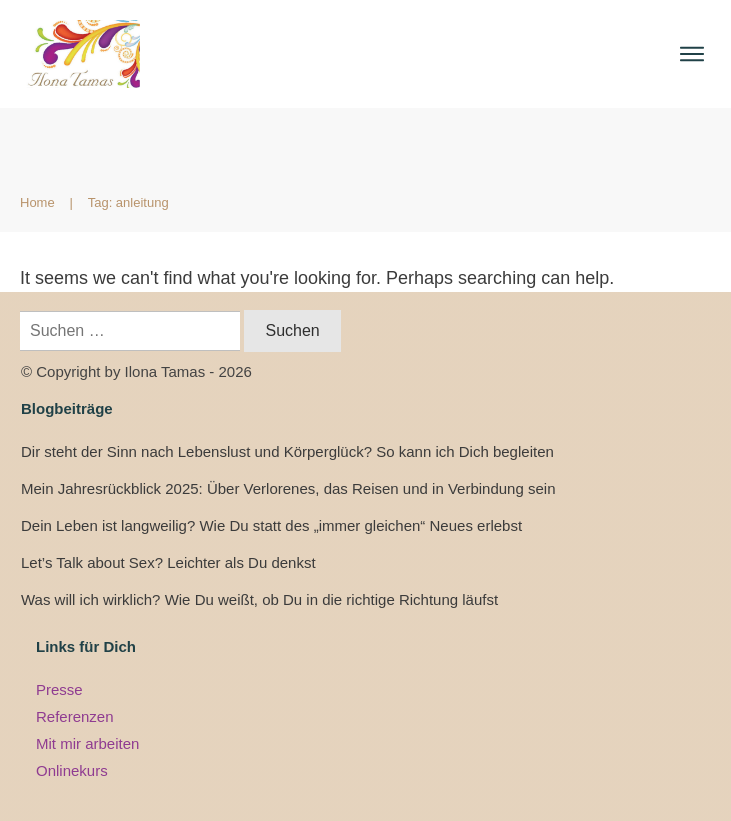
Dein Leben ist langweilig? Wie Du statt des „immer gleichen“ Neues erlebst (271, 525)
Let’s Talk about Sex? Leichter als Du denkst (168, 562)
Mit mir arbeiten (87, 743)
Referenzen (75, 716)
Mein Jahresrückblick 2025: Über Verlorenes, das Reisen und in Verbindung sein (288, 488)
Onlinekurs (72, 770)
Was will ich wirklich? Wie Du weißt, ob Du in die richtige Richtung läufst (259, 599)
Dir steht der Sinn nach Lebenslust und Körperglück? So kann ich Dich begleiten (287, 451)
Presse (59, 689)
